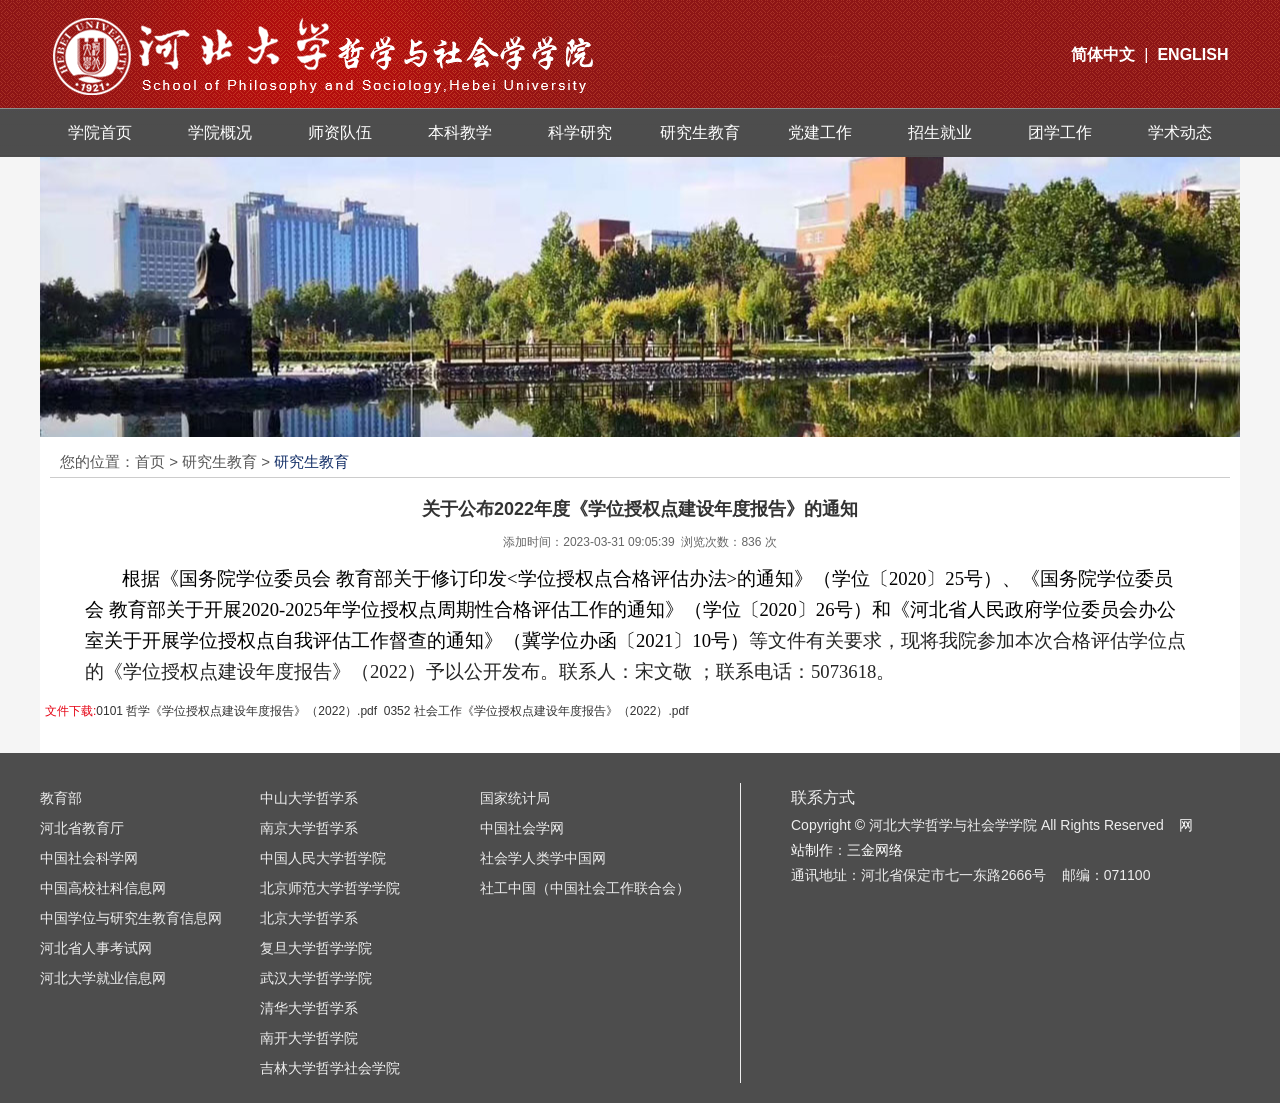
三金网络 (875, 850)
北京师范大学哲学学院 (330, 888)
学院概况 (220, 132)
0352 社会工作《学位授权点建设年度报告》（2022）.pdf (536, 711)
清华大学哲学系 (309, 1008)
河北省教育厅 (82, 828)
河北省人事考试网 (96, 948)
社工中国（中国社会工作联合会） (585, 888)
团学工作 (1060, 132)
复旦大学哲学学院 (316, 948)
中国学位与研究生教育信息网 (131, 918)
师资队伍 (340, 132)
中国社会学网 (522, 828)
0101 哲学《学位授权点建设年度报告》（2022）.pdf (236, 711)
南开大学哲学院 (309, 1038)
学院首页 (100, 132)
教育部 (61, 798)
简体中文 (1103, 54)
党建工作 (820, 132)
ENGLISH (1192, 54)
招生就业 (940, 132)
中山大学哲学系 (309, 798)
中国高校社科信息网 (103, 888)
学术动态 (1180, 132)
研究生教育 (700, 132)
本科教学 (460, 132)
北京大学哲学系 (309, 918)
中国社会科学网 (89, 858)
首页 (150, 461)
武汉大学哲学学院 (316, 978)
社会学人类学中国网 (543, 858)
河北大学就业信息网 (103, 978)
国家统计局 (515, 798)
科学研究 (580, 132)
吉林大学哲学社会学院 (330, 1068)
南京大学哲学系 (309, 828)
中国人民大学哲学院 (323, 858)
